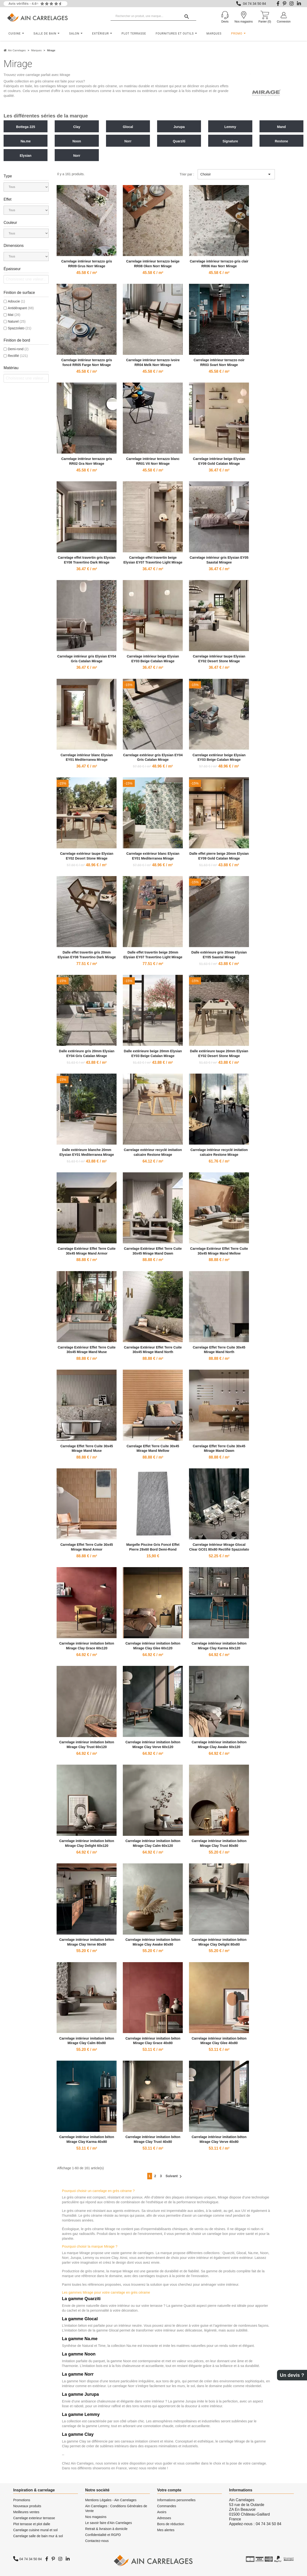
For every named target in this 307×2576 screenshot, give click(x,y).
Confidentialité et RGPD (103, 2535)
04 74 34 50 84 (254, 4)
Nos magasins (95, 2517)
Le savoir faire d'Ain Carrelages (108, 2523)
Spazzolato (19, 328)
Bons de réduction (170, 2524)
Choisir (236, 174)
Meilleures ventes (26, 2512)
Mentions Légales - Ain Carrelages (110, 2500)
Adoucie (16, 301)
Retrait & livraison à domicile (106, 2529)
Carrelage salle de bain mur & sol (38, 2536)
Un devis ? (292, 2375)
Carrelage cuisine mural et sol (35, 2530)
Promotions (21, 2500)
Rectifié (18, 356)
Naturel (16, 321)
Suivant (174, 2176)
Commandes (166, 2506)
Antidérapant (21, 308)
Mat (14, 315)
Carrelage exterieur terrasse (34, 2518)
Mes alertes (165, 2530)
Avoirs (161, 2512)
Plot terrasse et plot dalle (31, 2524)
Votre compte (169, 2490)
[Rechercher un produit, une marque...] (153, 16)
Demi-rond (18, 349)
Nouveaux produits (27, 2506)
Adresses (164, 2518)
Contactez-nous (97, 2541)
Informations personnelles (176, 2500)
